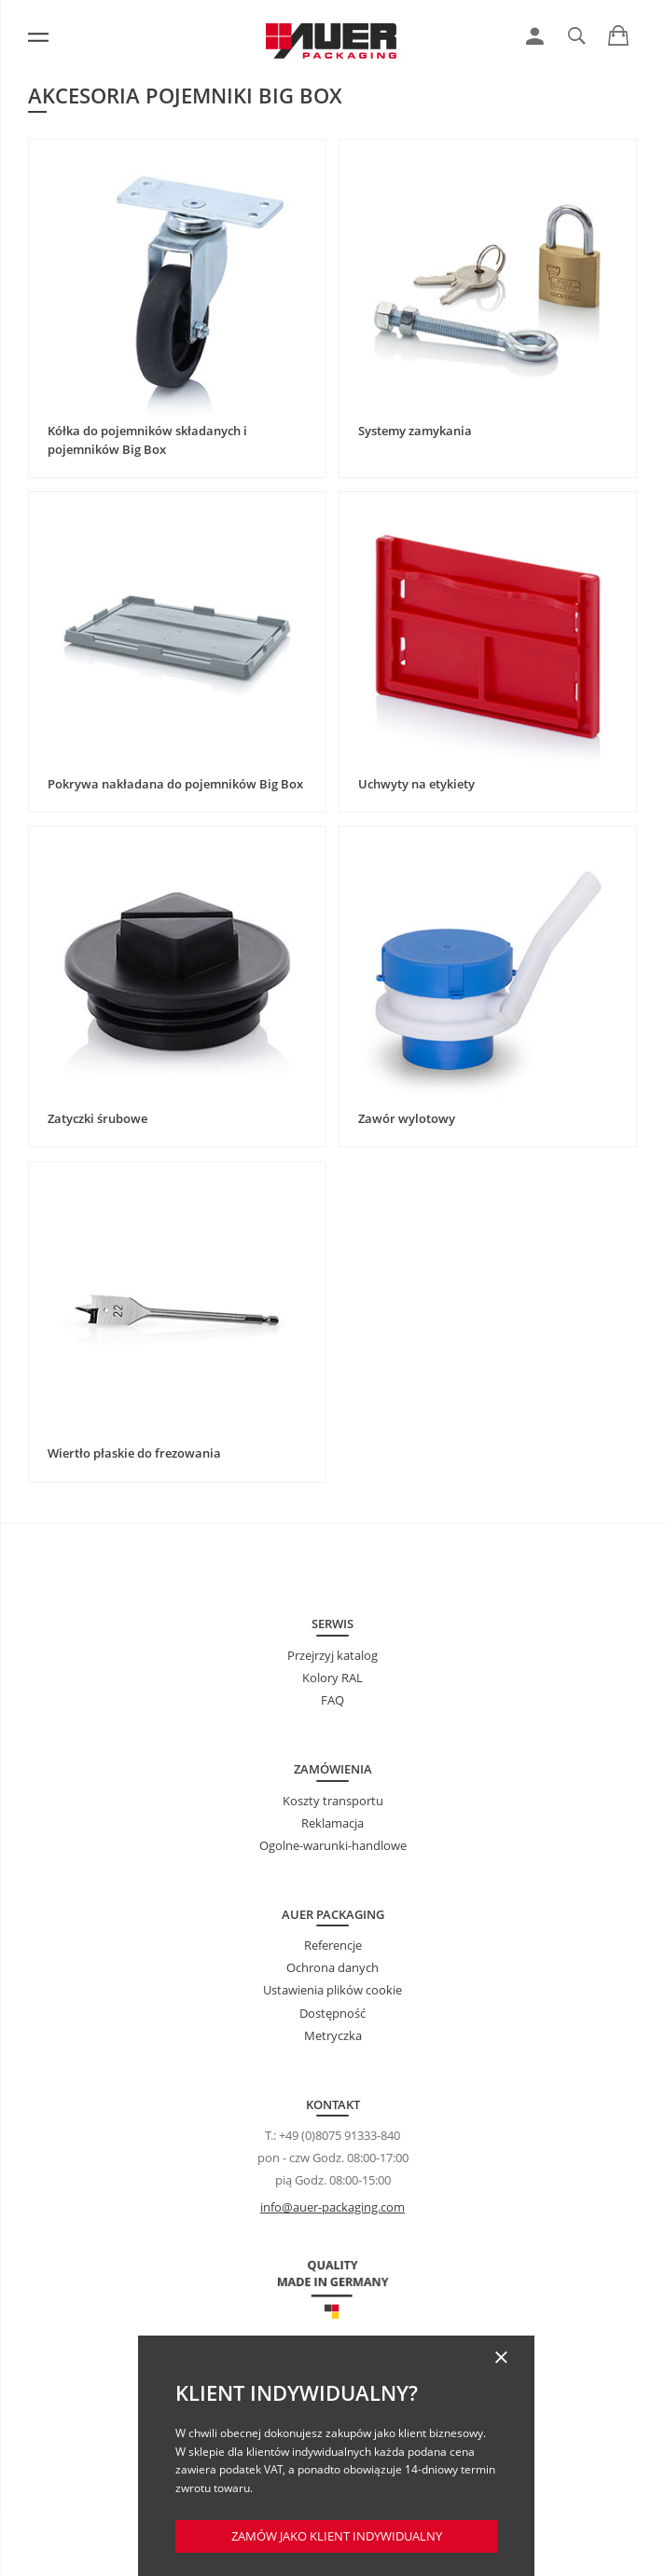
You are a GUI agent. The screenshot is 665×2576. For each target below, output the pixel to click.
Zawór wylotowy (406, 1118)
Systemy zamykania (415, 430)
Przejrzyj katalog (332, 1655)
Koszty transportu (333, 1800)
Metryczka (333, 2035)
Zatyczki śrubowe (97, 1118)
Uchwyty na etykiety (416, 783)
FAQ (332, 1700)
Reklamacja (332, 1823)
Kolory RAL (332, 1677)
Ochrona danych (332, 1967)
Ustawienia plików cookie (332, 1989)
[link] (535, 36)
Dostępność (332, 2013)
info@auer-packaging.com (332, 2207)
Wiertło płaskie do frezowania (134, 1453)
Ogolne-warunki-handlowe (333, 1845)
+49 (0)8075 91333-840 (339, 2135)
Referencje (333, 1945)
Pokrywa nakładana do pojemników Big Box (175, 783)
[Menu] (38, 37)
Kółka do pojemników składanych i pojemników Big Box (147, 440)
